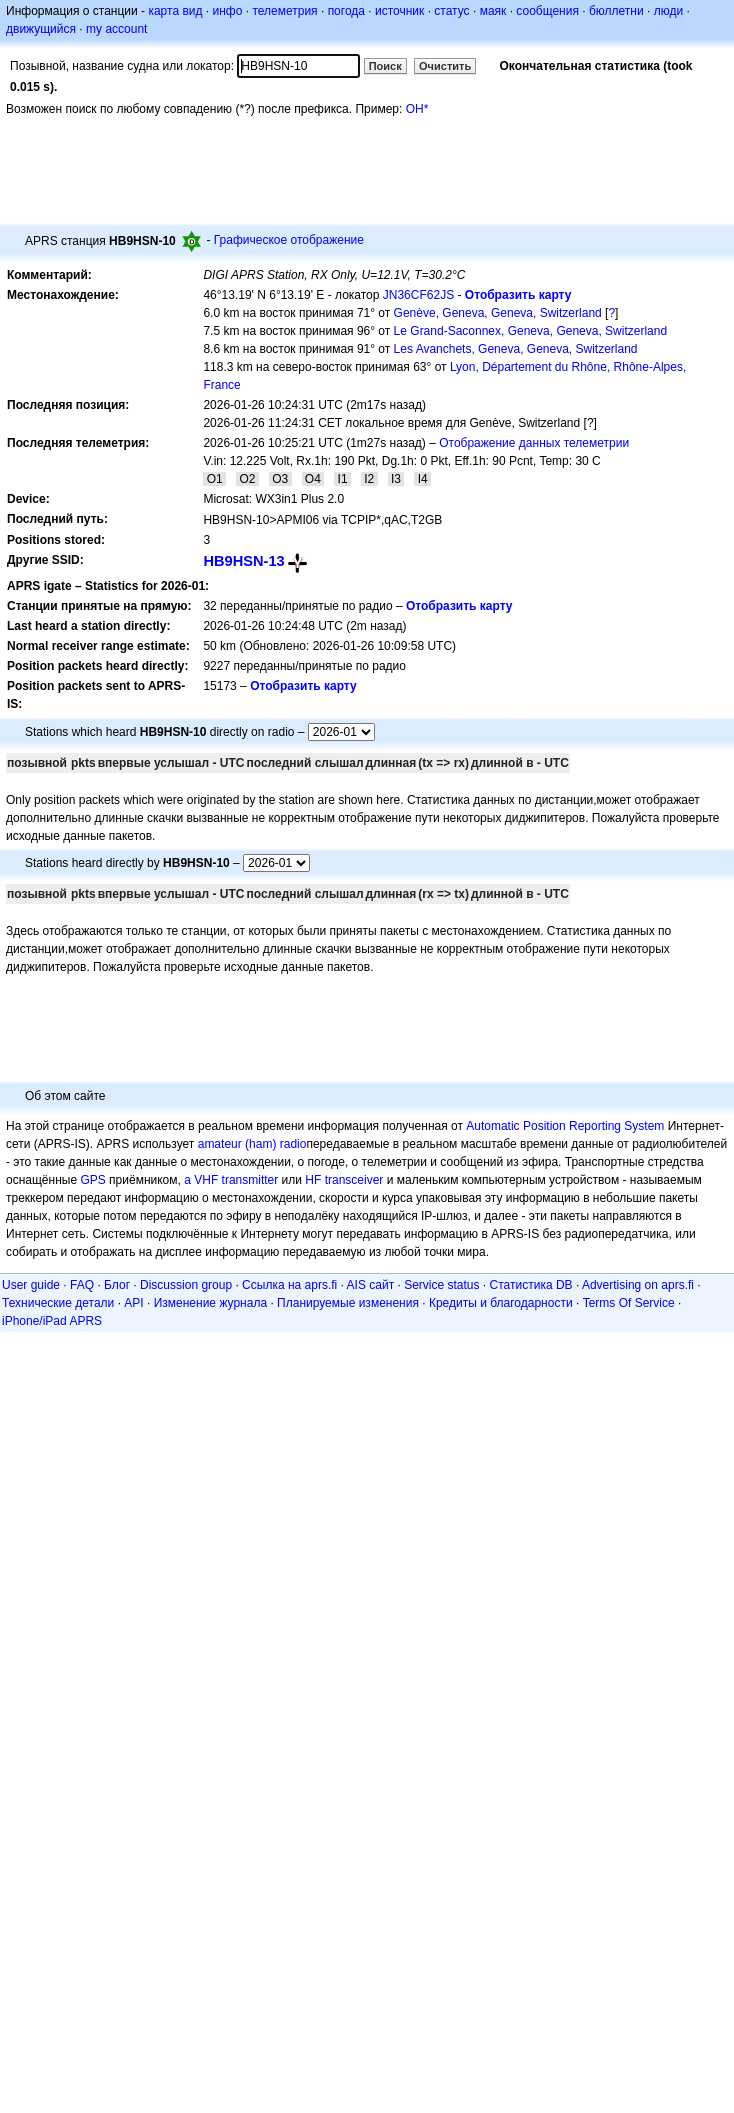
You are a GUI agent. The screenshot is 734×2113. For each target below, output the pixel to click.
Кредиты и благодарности (501, 1303)
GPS (92, 1180)
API (133, 1303)
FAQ (82, 1285)
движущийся (41, 29)
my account (116, 29)
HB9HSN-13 (243, 561)
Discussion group (186, 1285)
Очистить (445, 66)
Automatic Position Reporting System (565, 1126)
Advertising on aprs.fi (638, 1285)
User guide (31, 1285)
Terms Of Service (629, 1303)
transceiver (354, 1180)
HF (313, 1180)
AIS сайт (371, 1285)
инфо (227, 11)
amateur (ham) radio (252, 1144)
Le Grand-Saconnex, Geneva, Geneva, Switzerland (531, 331)
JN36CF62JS (418, 295)
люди (668, 11)
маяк (493, 11)
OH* (417, 109)
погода (346, 11)
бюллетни (616, 11)
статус (451, 11)
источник (399, 11)
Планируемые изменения (348, 1303)
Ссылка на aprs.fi (289, 1285)
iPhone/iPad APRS (52, 1321)
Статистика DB (531, 1285)
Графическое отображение (289, 240)
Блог (117, 1285)
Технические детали (58, 1303)
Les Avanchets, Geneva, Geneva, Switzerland (516, 349)
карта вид (175, 11)
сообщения (547, 11)
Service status (441, 1285)
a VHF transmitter (231, 1180)
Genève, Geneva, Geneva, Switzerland (498, 313)
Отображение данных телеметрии (534, 443)
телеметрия (284, 11)
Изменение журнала (210, 1303)
